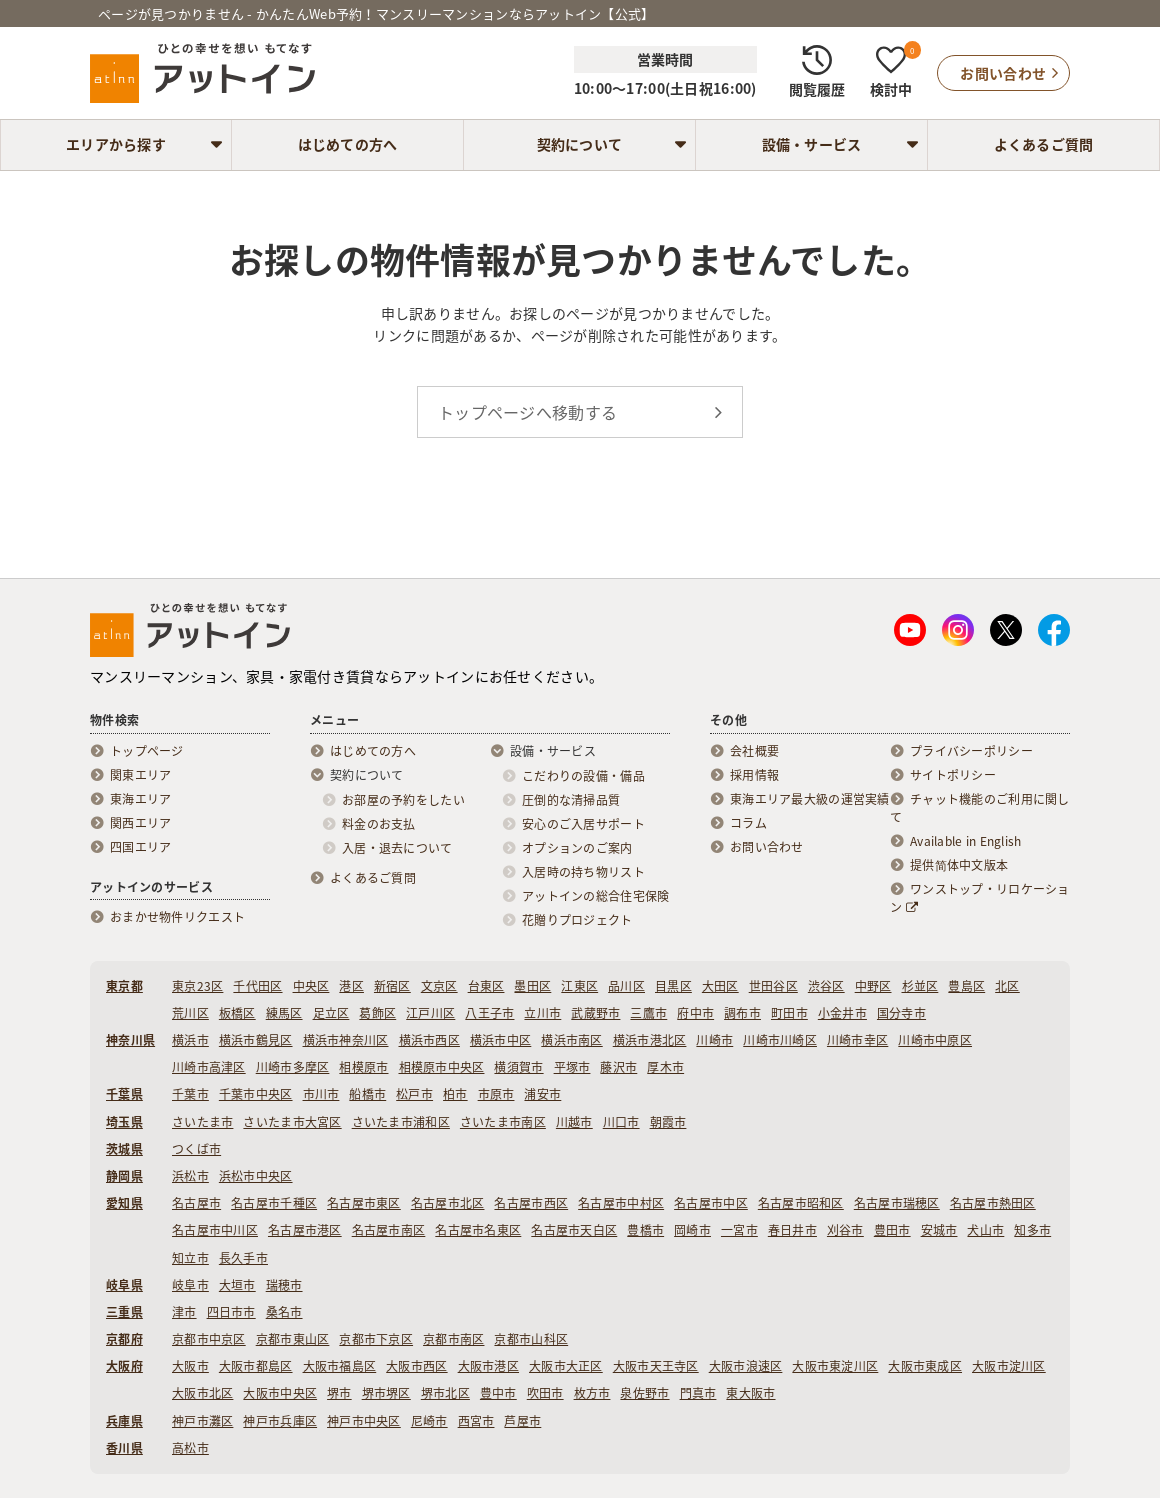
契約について (580, 144)
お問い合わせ (767, 847)
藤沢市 (618, 1067)
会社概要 (754, 751)
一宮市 (739, 1230)
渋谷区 (826, 986)
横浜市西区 (429, 1040)
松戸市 (414, 1094)
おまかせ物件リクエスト (177, 917)
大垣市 (237, 1285)
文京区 (439, 986)
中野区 (873, 986)
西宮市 (476, 1421)
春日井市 (792, 1230)
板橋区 (237, 1013)
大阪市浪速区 (746, 1366)
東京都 (124, 986)
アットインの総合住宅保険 (595, 896)
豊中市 (498, 1393)
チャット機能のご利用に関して (980, 808)
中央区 (311, 986)
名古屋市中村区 (621, 1203)
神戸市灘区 (202, 1421)
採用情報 (754, 775)
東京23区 (197, 986)
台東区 (486, 986)
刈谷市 (845, 1230)
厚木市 (665, 1067)
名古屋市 (196, 1203)
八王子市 (489, 1013)
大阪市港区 (488, 1366)
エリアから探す (116, 144)
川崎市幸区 (857, 1040)
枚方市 (592, 1393)
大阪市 (190, 1366)
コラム (748, 823)
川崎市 (714, 1040)
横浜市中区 (500, 1040)
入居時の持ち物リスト (583, 872)
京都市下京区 (376, 1339)
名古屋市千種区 (274, 1203)
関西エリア (140, 823)
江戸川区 (430, 1013)
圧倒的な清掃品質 (571, 800)
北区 (1007, 986)
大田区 (720, 986)
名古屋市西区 (531, 1203)
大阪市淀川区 (1009, 1366)
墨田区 (532, 986)
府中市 (695, 1013)
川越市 (574, 1122)
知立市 (190, 1258)
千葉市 (190, 1094)
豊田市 (892, 1230)
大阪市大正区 (566, 1366)
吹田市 (545, 1393)
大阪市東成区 (925, 1366)
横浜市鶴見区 (256, 1040)
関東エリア (140, 775)
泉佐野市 (644, 1393)
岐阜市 (190, 1285)
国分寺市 (901, 1013)
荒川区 (190, 1013)
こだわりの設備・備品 (583, 776)
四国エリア (140, 847)
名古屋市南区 (389, 1230)
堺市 (339, 1393)
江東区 (579, 986)
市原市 (496, 1094)
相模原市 (363, 1067)
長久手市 (243, 1258)
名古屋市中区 (711, 1203)
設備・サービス (812, 144)
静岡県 (124, 1176)
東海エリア (140, 799)
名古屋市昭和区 (801, 1203)
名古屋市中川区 (215, 1230)
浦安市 (542, 1094)
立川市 (542, 1013)
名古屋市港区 (305, 1230)
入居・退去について (397, 848)
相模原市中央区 (442, 1067)
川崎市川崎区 (780, 1040)
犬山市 (985, 1230)
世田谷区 (773, 986)
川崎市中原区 (935, 1040)
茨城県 (124, 1149)
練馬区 (284, 1013)
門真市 (698, 1393)
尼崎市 (429, 1421)
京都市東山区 (293, 1339)
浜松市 (190, 1176)
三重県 (124, 1312)
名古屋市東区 (364, 1203)
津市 (184, 1312)
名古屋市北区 (448, 1203)
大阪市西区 (416, 1366)
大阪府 (124, 1366)
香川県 (124, 1448)
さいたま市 (202, 1122)
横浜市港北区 (650, 1040)
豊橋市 (645, 1230)
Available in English (966, 841)
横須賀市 (518, 1067)
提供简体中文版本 (959, 865)
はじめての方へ (348, 144)
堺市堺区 (386, 1393)
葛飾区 (377, 1013)
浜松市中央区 (256, 1176)
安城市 (939, 1230)
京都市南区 (453, 1339)
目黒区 (673, 986)
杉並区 (920, 986)
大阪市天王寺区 (656, 1366)
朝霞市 (668, 1122)
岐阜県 (124, 1285)
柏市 (455, 1094)
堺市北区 (445, 1393)
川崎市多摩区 (293, 1067)
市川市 (321, 1094)
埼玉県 (124, 1122)
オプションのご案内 (577, 848)
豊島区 (966, 986)
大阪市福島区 (340, 1366)
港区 (351, 986)
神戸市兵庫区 (280, 1421)
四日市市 (231, 1312)
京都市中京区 (209, 1339)
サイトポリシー (953, 775)
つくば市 (196, 1149)
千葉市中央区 (256, 1094)
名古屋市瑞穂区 (897, 1203)
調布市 (742, 1013)
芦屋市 (522, 1421)
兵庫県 (124, 1421)
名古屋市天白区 (574, 1230)
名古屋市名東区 (478, 1230)
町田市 (789, 1013)
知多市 (1032, 1230)
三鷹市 (648, 1013)
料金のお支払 (379, 824)
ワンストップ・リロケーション (980, 898)
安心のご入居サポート (583, 824)
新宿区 (392, 986)
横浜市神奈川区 (346, 1040)
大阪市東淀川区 (835, 1366)
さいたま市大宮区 (292, 1122)
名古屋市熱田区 (993, 1203)
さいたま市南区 (503, 1122)
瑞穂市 (284, 1285)
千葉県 (124, 1094)
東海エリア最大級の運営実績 (810, 799)
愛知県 (124, 1203)
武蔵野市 (595, 1013)
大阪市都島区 (256, 1366)
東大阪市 (750, 1393)
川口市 (621, 1122)
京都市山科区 (531, 1339)
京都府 (124, 1339)
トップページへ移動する (527, 412)
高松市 (190, 1448)
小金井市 (842, 1013)
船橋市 (367, 1094)
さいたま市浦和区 (401, 1122)
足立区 (331, 1013)
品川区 (626, 986)
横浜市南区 (571, 1040)
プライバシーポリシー (971, 751)
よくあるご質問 (1044, 144)
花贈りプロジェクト (577, 920)
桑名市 (284, 1312)
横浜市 (190, 1040)
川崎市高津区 (209, 1067)
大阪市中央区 (280, 1393)
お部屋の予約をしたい (403, 800)
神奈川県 (130, 1040)
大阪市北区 (202, 1393)
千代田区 (257, 986)
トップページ (147, 751)
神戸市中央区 (364, 1421)
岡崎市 (692, 1230)
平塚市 (572, 1067)
